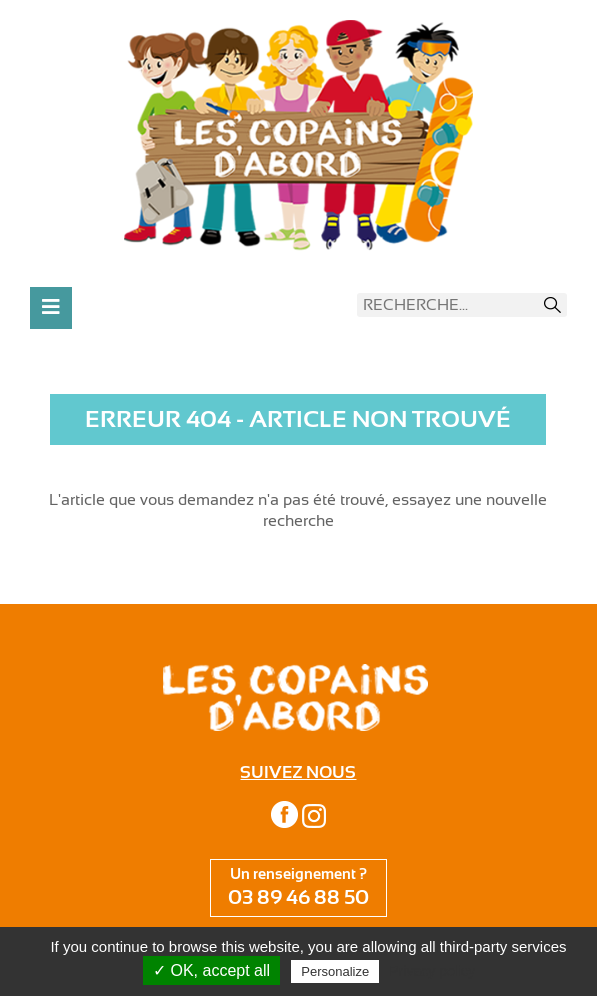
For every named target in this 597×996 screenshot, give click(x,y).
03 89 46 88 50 (298, 897)
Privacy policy (432, 971)
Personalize (335, 971)
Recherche (553, 305)
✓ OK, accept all (211, 970)
